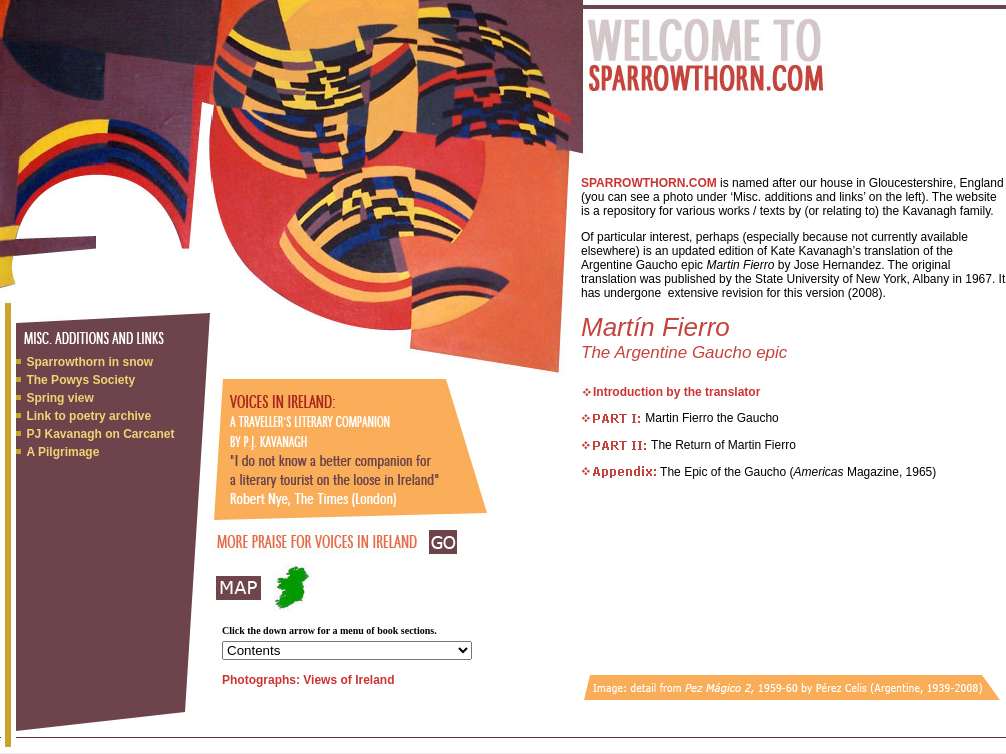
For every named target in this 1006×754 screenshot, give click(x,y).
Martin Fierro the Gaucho (680, 418)
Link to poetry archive (88, 416)
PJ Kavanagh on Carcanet (100, 434)
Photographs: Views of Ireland (308, 680)
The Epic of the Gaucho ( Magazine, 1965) (796, 472)
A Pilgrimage (62, 452)
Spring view (59, 398)
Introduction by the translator (676, 392)
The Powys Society (80, 380)
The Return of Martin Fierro (688, 445)
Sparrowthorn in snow (89, 362)
